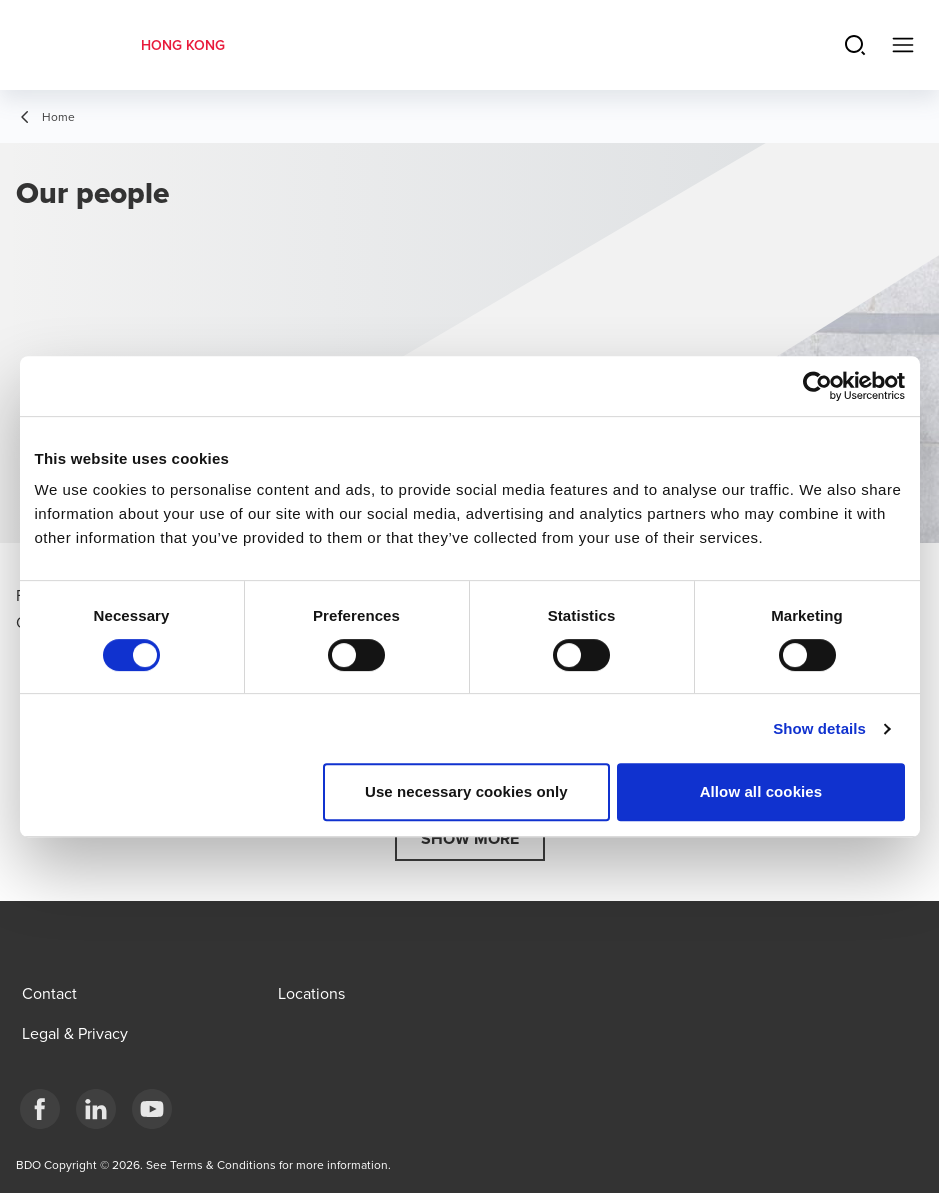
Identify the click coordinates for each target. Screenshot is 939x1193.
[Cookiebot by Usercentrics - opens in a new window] (817, 386)
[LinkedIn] (96, 1109)
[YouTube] (152, 1109)
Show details (819, 728)
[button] (470, 839)
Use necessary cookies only (466, 791)
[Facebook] (40, 1109)
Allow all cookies (761, 791)
